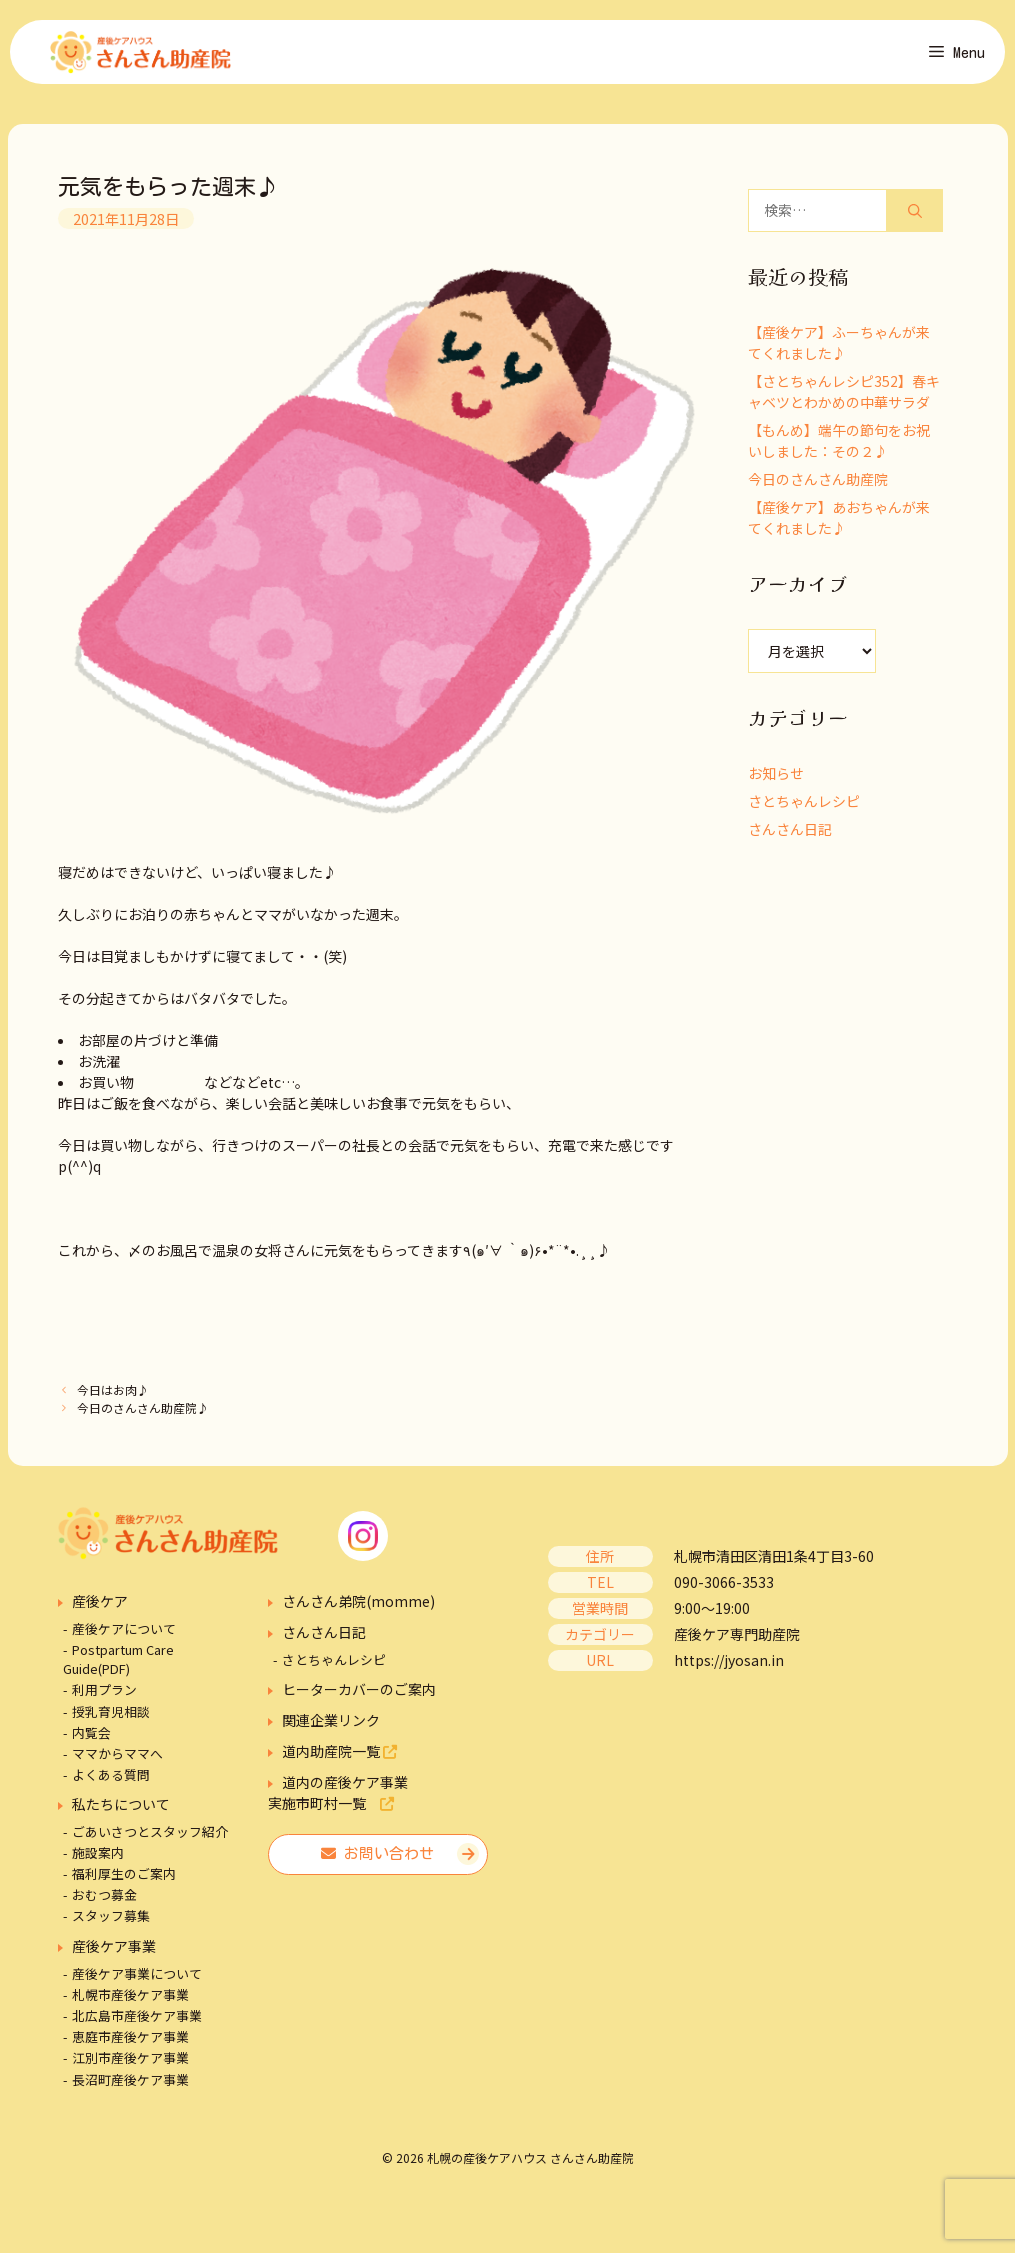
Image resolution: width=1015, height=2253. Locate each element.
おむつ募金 (104, 1900)
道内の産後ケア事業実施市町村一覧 (338, 1798)
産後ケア (100, 1607)
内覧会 (91, 1738)
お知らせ (776, 779)
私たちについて (121, 1810)
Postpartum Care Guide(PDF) (118, 1665)
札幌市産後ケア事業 (130, 2000)
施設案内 (98, 1858)
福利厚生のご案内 (124, 1879)
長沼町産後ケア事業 (130, 2084)
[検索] (915, 216)
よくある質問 (111, 1780)
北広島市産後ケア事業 (137, 2021)
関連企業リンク (331, 1726)
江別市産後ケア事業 (130, 2063)
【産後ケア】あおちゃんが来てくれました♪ (839, 523)
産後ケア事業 (114, 1952)
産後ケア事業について (137, 1979)
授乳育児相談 (111, 1716)
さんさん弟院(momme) (358, 1607)
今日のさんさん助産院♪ (143, 1412)
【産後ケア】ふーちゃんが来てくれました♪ (839, 348)
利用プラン (104, 1695)
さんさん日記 (790, 835)
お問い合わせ (377, 1859)
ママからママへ (117, 1759)
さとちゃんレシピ (804, 807)
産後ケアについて (124, 1634)
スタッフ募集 (111, 1921)
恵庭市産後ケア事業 (130, 2042)
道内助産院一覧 (339, 1757)
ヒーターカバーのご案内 (359, 1695)
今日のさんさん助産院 (818, 485)
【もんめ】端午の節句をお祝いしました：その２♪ (839, 446)
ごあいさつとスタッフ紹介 (150, 1837)
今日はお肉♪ (113, 1395)
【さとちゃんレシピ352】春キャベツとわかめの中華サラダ (844, 397)
